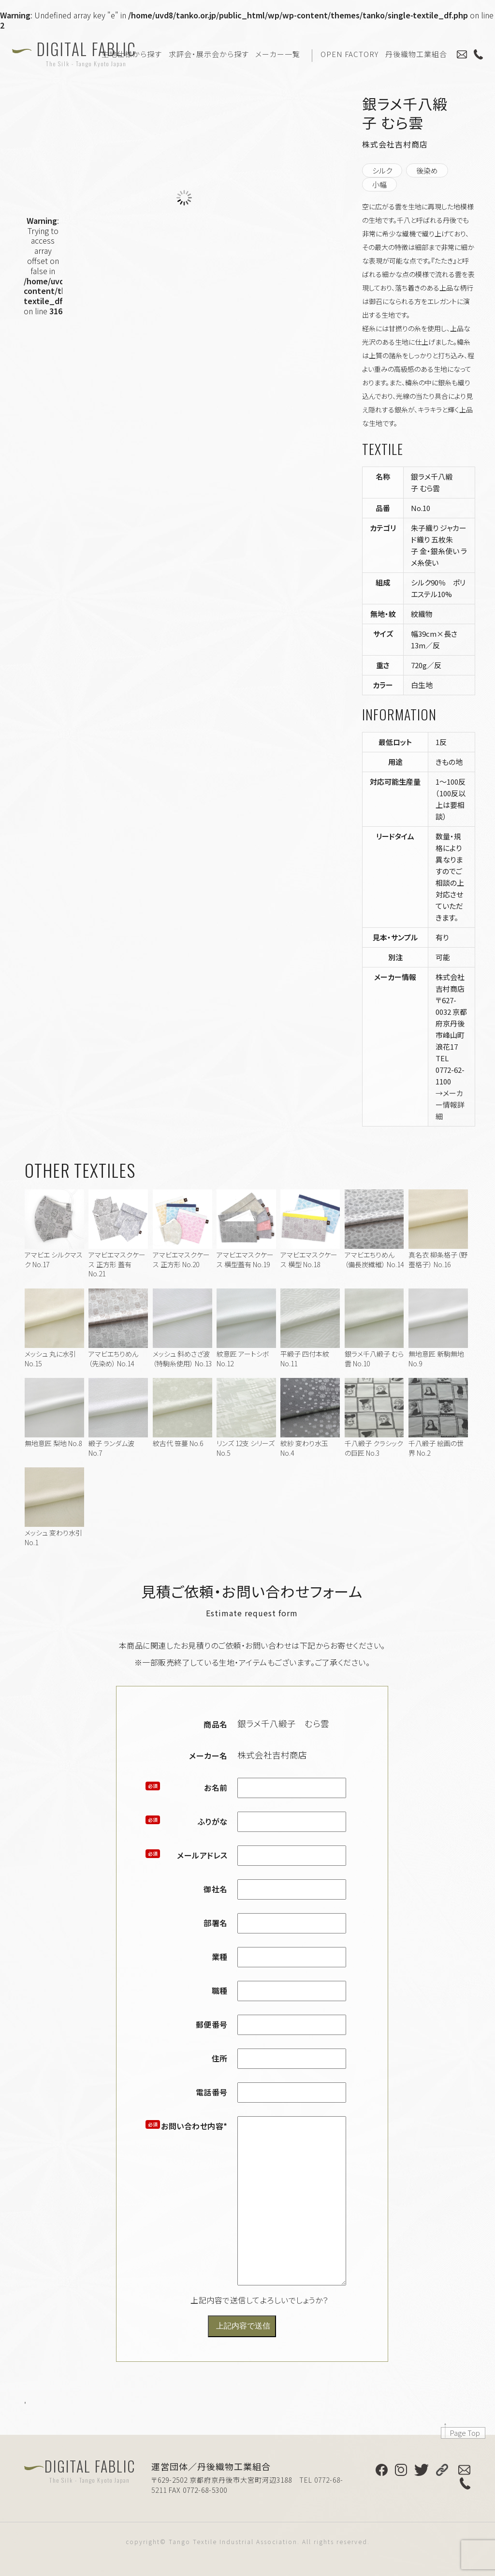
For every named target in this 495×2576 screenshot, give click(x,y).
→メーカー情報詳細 (450, 1104)
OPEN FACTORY (349, 54)
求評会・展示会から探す (209, 54)
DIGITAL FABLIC (86, 53)
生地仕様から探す (132, 54)
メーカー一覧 (277, 54)
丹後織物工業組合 (416, 54)
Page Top (465, 2433)
